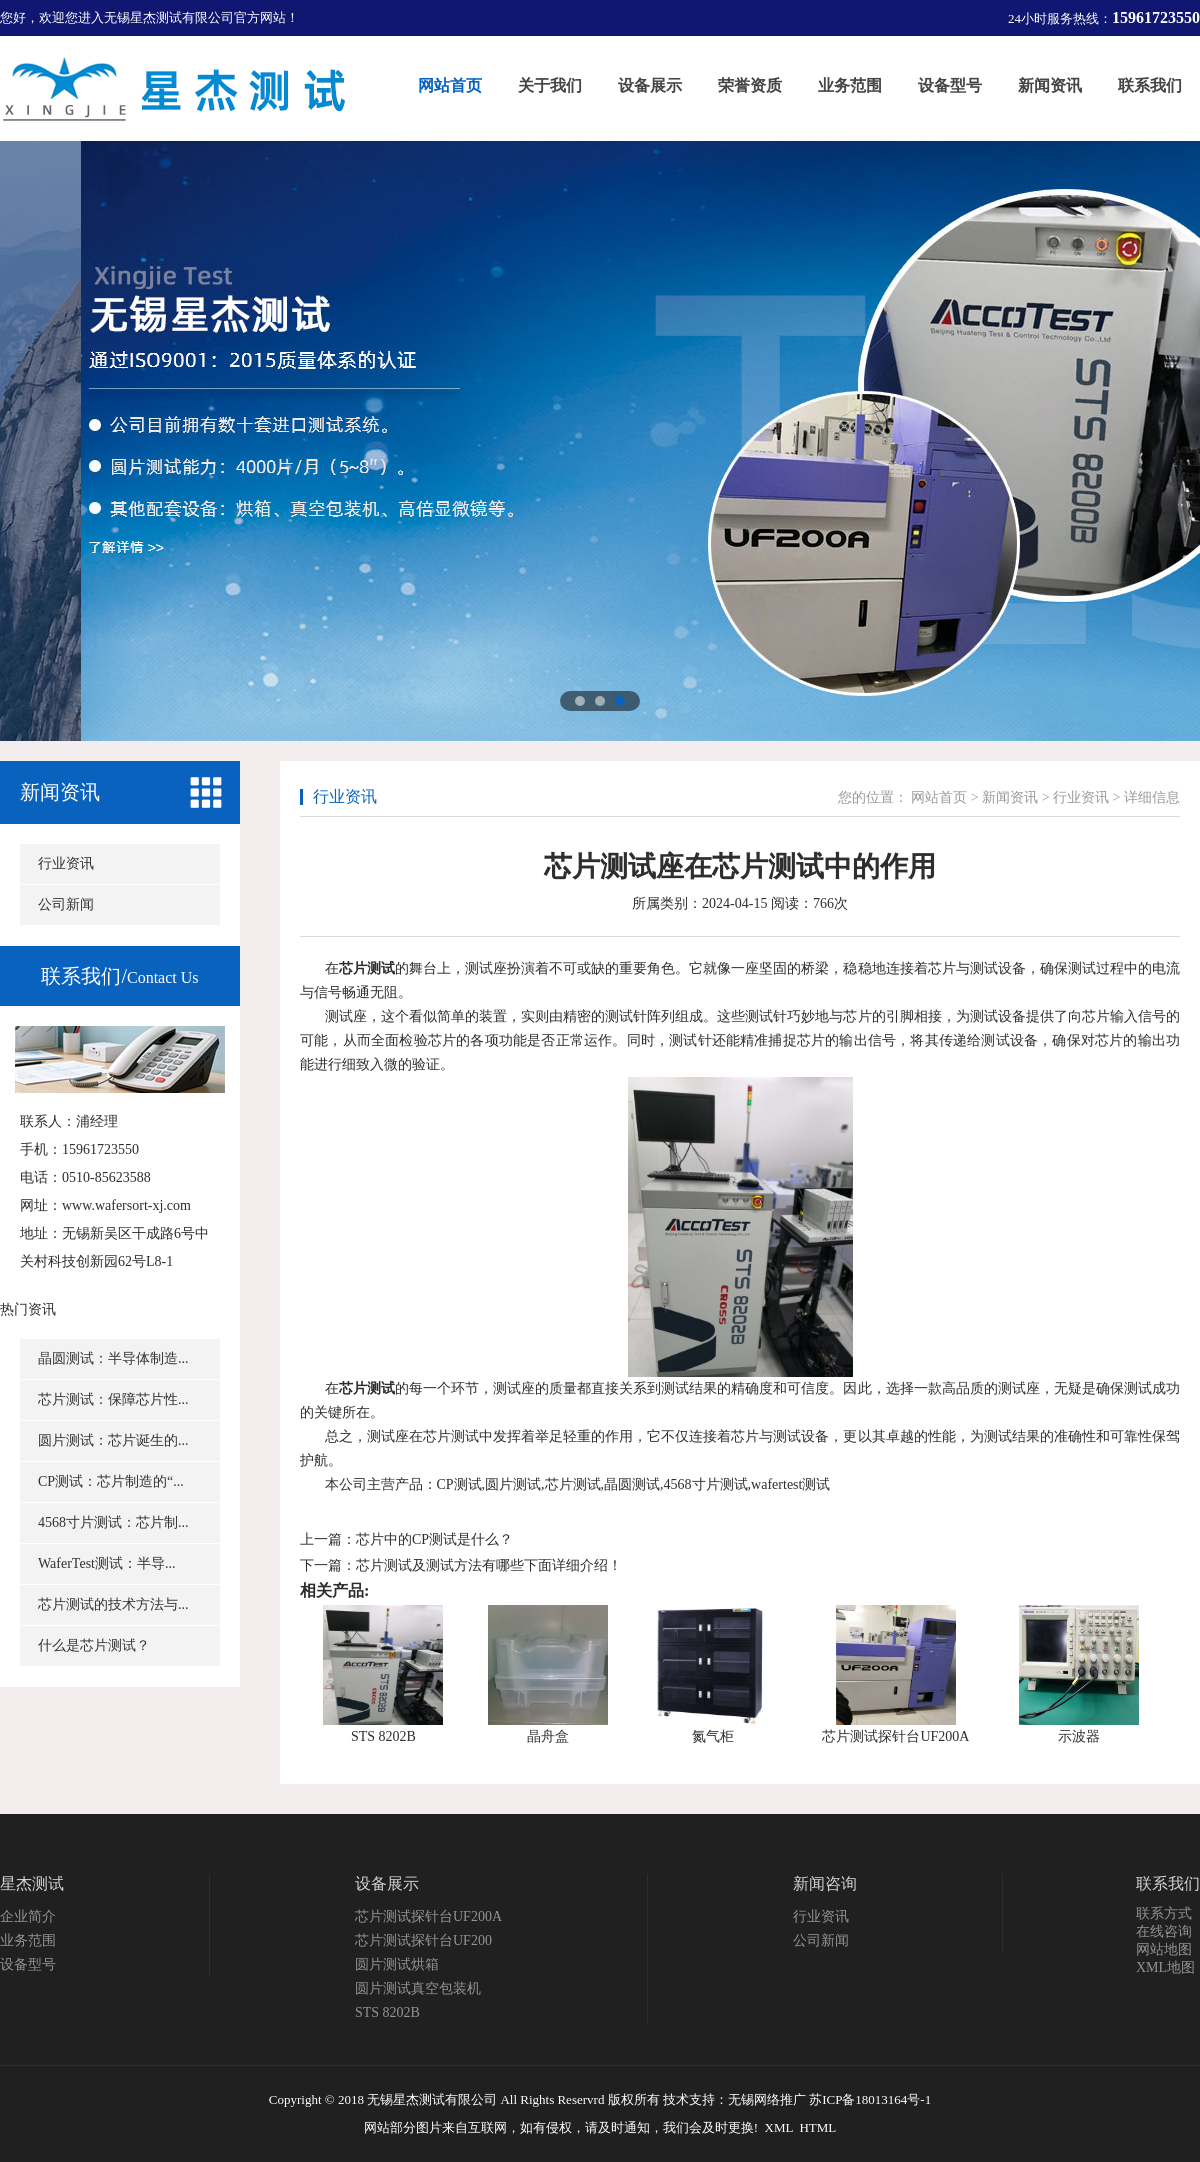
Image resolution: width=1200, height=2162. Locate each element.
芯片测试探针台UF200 (423, 1940)
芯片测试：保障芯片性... (113, 1399)
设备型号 (28, 1964)
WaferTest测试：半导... (106, 1563)
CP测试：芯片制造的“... (111, 1481)
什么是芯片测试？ (94, 1645)
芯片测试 (367, 968)
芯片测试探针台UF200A (895, 1736)
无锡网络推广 (767, 2099)
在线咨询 (1164, 1931)
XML (779, 2127)
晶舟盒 (548, 1736)
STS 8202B (383, 1736)
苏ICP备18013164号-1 (870, 2099)
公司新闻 (66, 904)
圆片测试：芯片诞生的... (113, 1440)
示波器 (1079, 1736)
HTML (817, 2127)
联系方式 (1164, 1913)
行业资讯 (66, 863)
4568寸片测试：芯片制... (113, 1522)
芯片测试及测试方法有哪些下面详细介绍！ (489, 1565)
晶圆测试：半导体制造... (113, 1358)
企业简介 (28, 1916)
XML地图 (1165, 1967)
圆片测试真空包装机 (418, 1988)
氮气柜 (713, 1736)
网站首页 (939, 797)
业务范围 (28, 1940)
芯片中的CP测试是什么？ (434, 1539)
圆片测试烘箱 (397, 1964)
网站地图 (1164, 1949)
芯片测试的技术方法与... (113, 1604)
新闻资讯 (60, 792)
